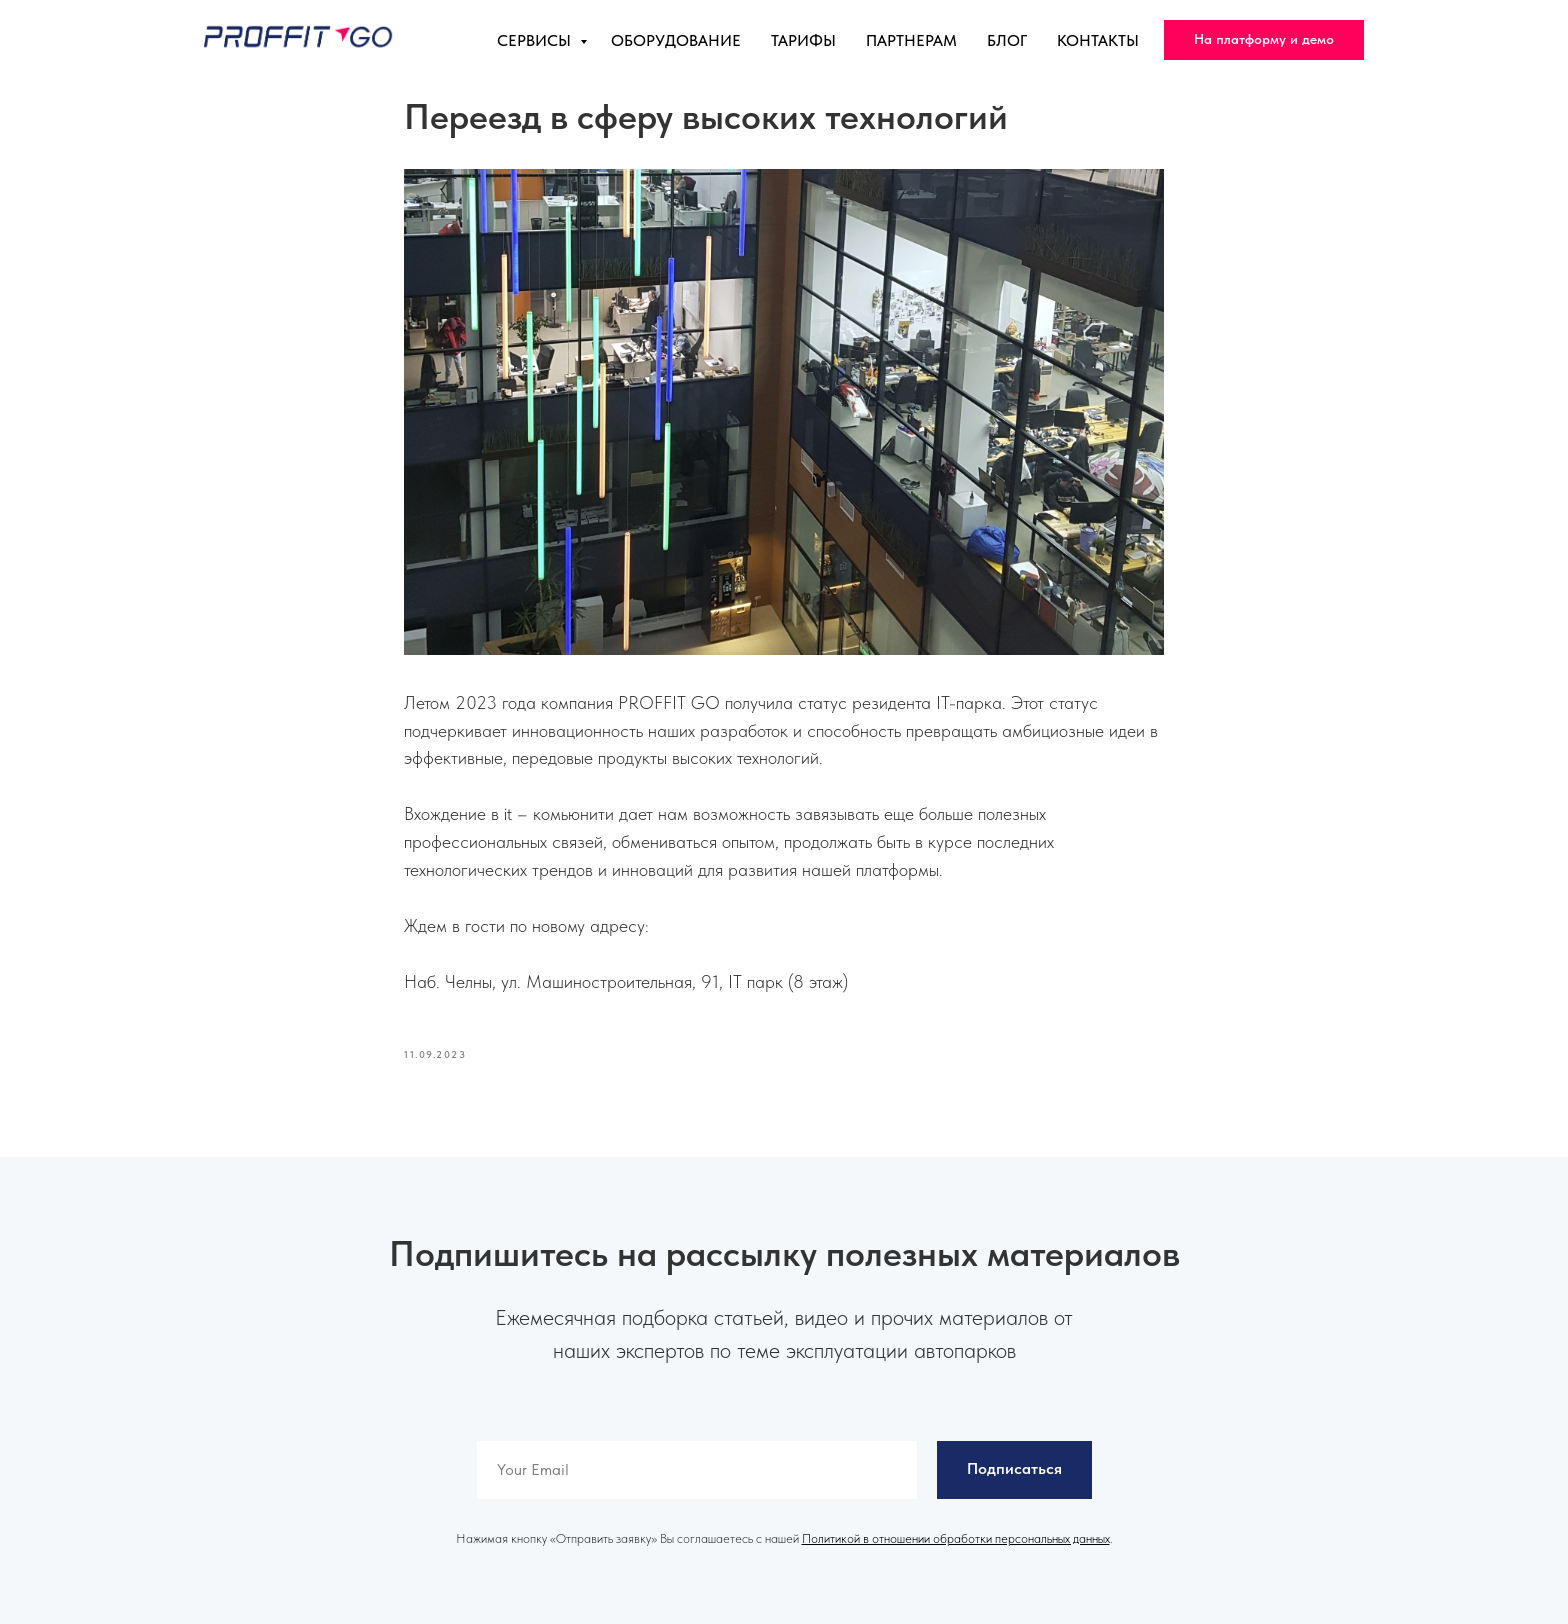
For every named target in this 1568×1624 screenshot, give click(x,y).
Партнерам (911, 40)
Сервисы (536, 40)
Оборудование (676, 40)
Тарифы (803, 40)
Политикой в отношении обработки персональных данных (956, 1538)
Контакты (1098, 40)
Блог (1007, 40)
